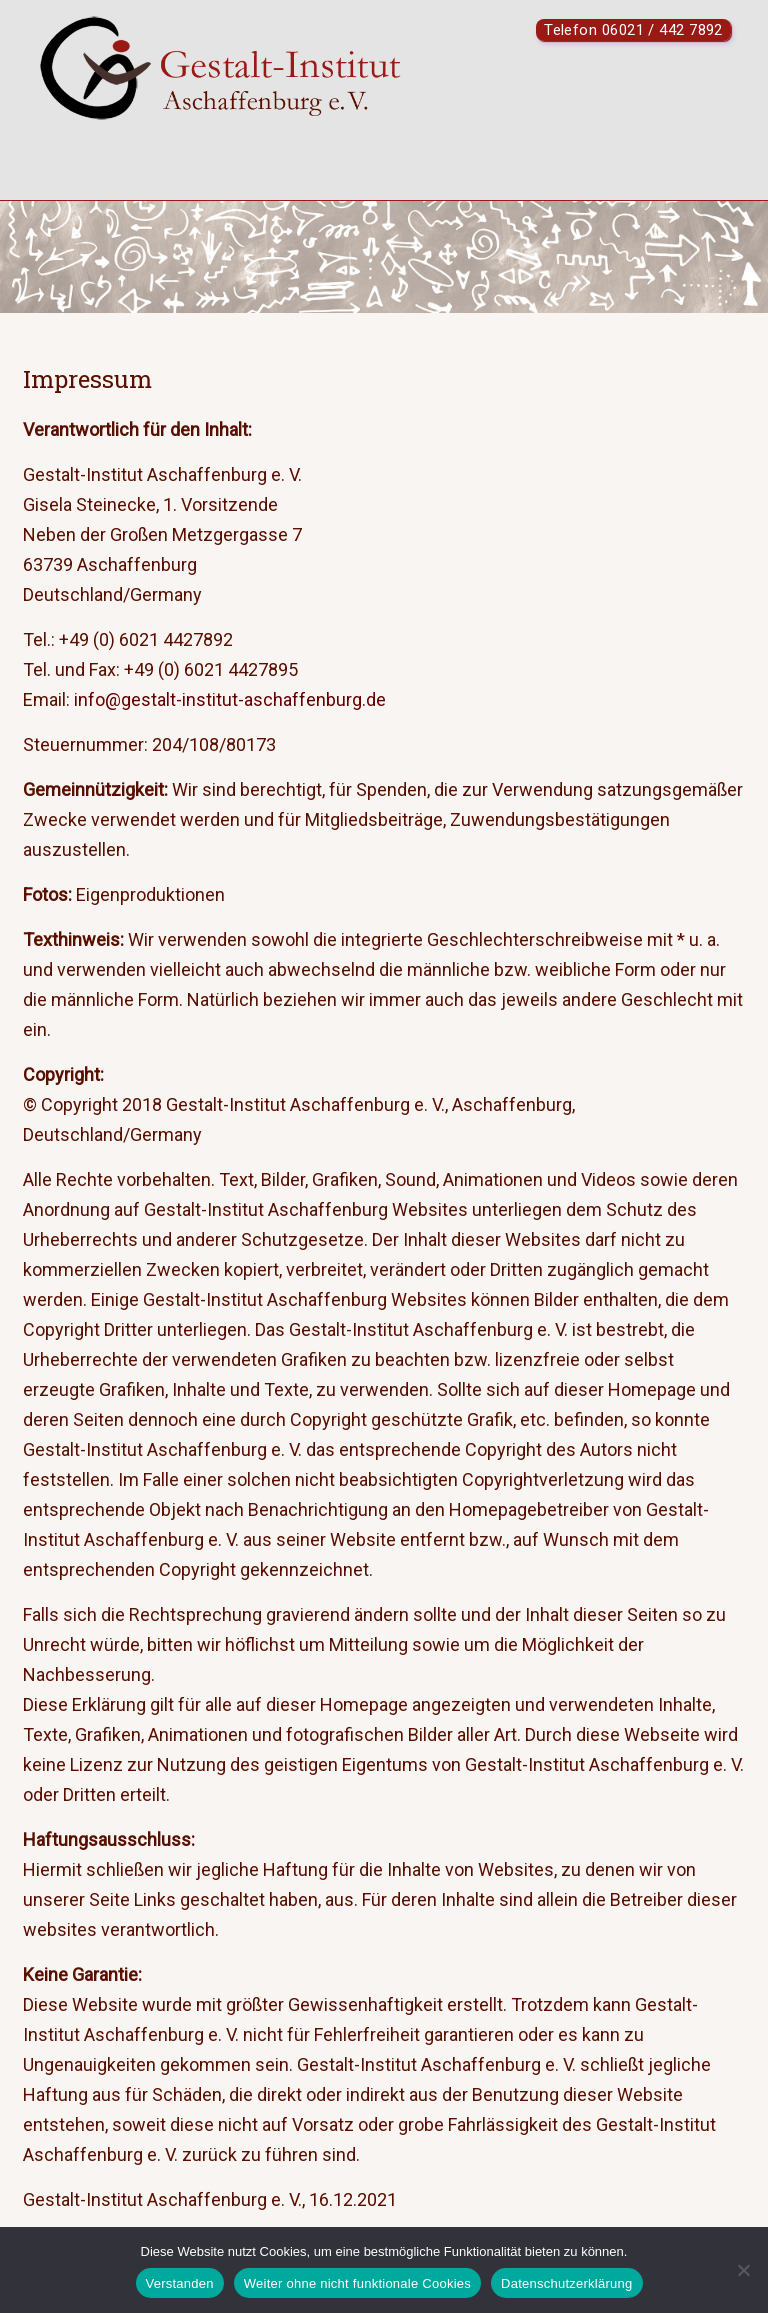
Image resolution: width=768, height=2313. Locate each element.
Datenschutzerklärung (566, 2283)
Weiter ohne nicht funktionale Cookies (357, 2283)
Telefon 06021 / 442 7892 (633, 30)
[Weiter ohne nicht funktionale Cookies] (743, 2270)
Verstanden (180, 2283)
